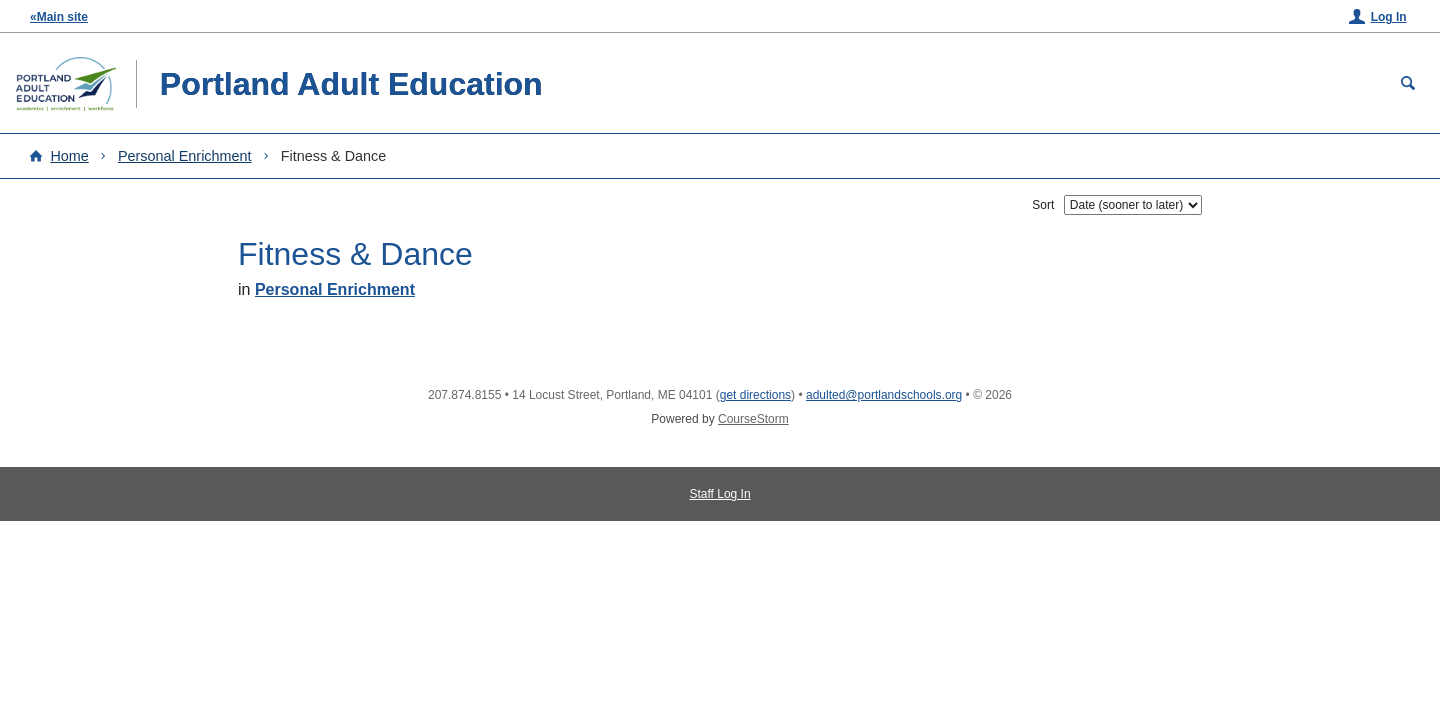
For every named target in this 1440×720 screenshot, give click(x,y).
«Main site (59, 17)
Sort (1043, 205)
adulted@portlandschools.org (884, 395)
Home (69, 156)
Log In (1389, 17)
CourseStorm (753, 419)
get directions (755, 395)
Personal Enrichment (185, 156)
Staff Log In (719, 494)
